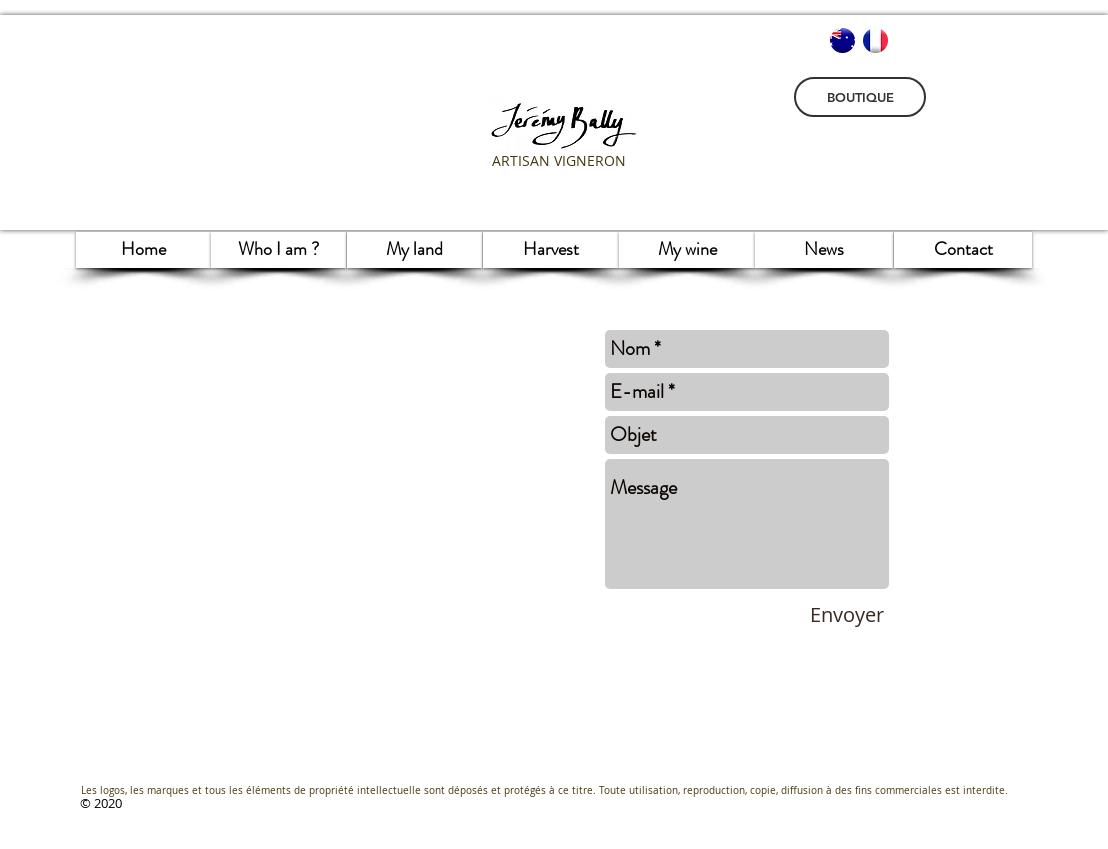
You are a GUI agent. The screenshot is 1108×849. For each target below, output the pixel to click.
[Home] (143, 250)
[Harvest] (551, 250)
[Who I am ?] (278, 250)
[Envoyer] (847, 615)
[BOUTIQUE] (860, 97)
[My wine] (687, 250)
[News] (824, 250)
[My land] (414, 250)
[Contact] (963, 250)
